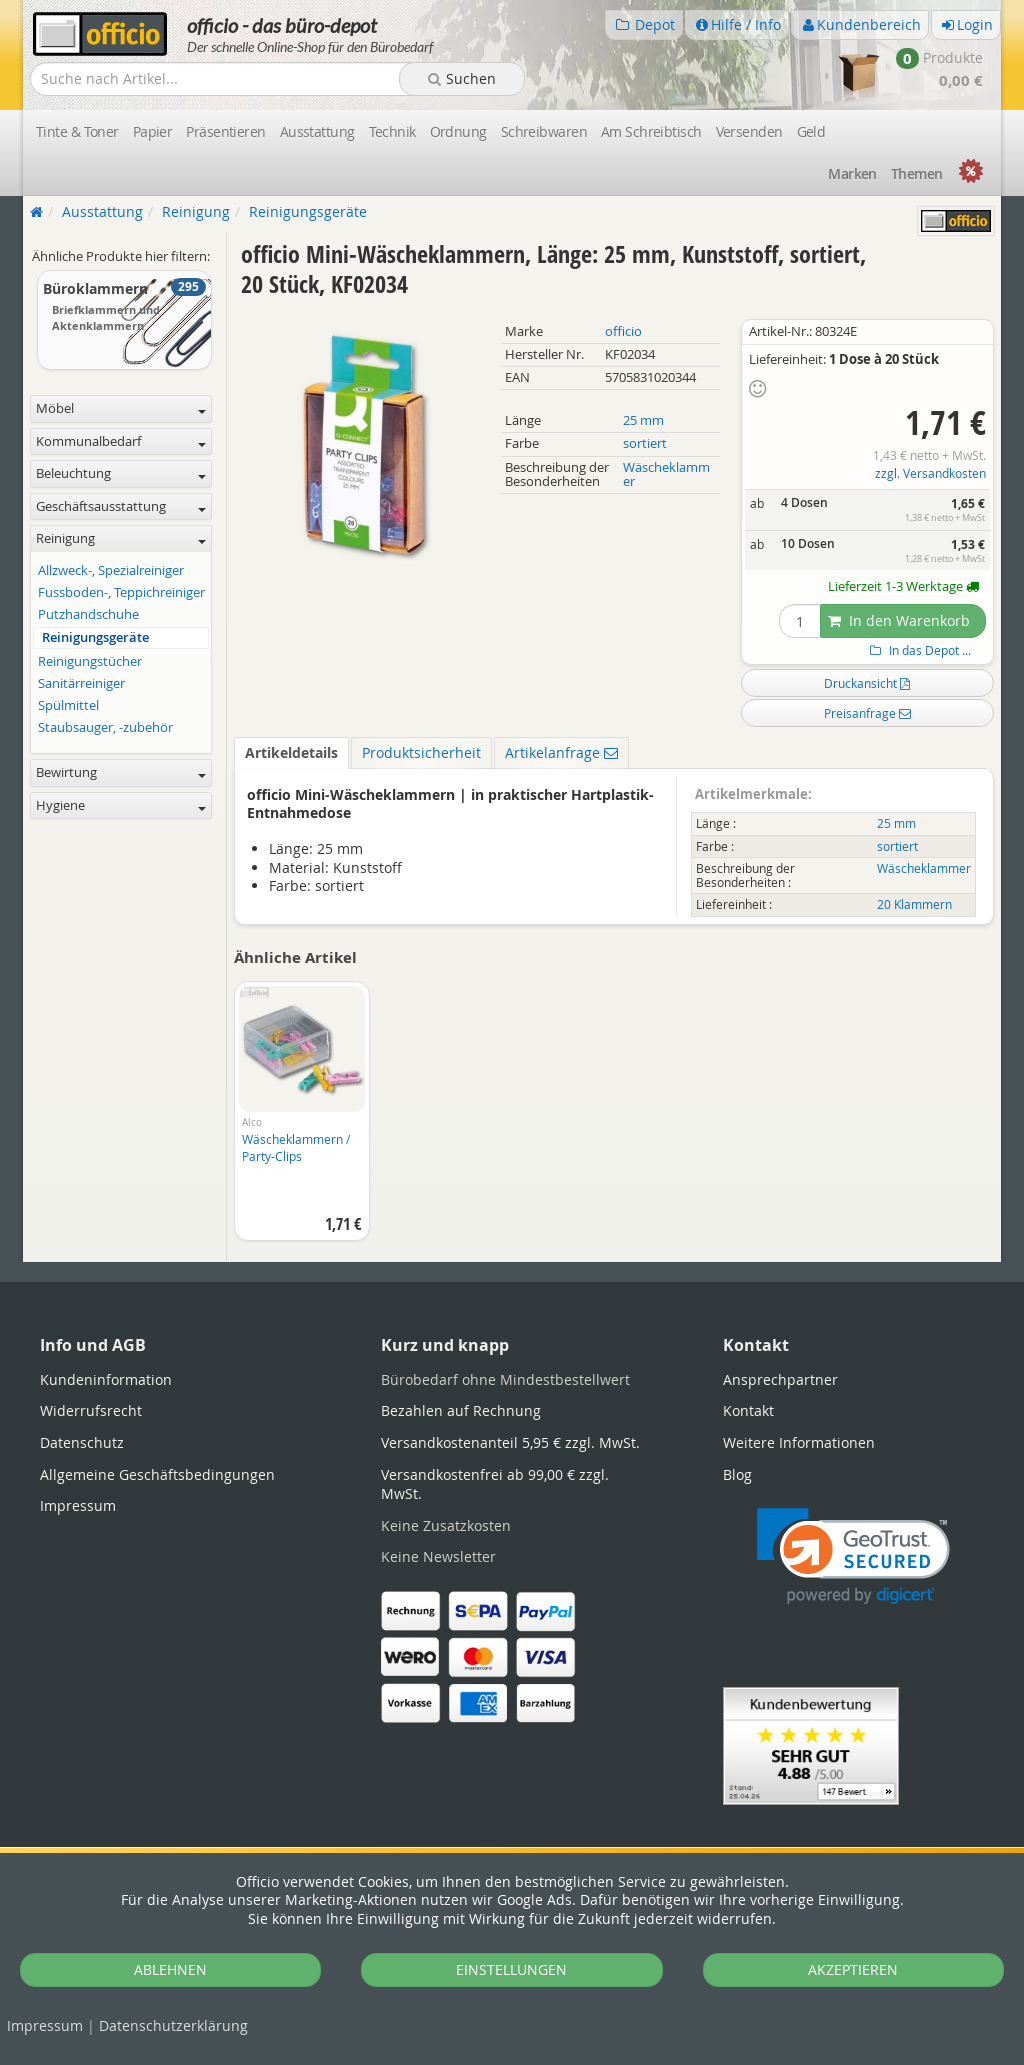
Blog (737, 1474)
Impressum (45, 2025)
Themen (917, 173)
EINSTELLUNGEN (511, 1969)
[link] (853, 1556)
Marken (852, 173)
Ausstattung (317, 131)
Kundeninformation (106, 1379)
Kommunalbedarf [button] (121, 441)
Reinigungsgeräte (95, 637)
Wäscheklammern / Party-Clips (296, 1147)
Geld (811, 131)
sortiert (645, 443)
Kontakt (748, 1410)
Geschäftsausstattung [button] (121, 506)
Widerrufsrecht (91, 1410)
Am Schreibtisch (651, 131)
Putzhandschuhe (88, 614)
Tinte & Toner (77, 131)
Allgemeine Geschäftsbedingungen (157, 1474)
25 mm (643, 420)
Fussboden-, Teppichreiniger (121, 592)
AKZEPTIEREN (853, 1969)
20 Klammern (914, 904)
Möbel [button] (121, 408)
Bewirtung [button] (121, 772)
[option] (301, 1121)
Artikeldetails (291, 752)
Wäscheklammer (666, 474)
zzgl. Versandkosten (930, 473)
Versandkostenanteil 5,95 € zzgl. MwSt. (510, 1442)
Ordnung (458, 131)
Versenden (749, 131)
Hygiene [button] (121, 805)
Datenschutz (173, 2025)
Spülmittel (68, 705)
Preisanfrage (867, 713)
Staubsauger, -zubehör (105, 727)
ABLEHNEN (170, 1969)
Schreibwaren (544, 131)
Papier (153, 131)
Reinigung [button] (121, 538)
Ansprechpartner (780, 1379)
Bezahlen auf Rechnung (461, 1410)
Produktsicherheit (421, 752)
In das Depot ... (918, 650)
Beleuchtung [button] (121, 473)
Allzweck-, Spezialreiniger (111, 570)
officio (623, 331)
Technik (392, 131)
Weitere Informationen (799, 1442)
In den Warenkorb (899, 620)
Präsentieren (225, 131)
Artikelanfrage (561, 752)
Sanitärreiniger (81, 683)
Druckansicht (867, 683)
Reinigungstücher (90, 661)
